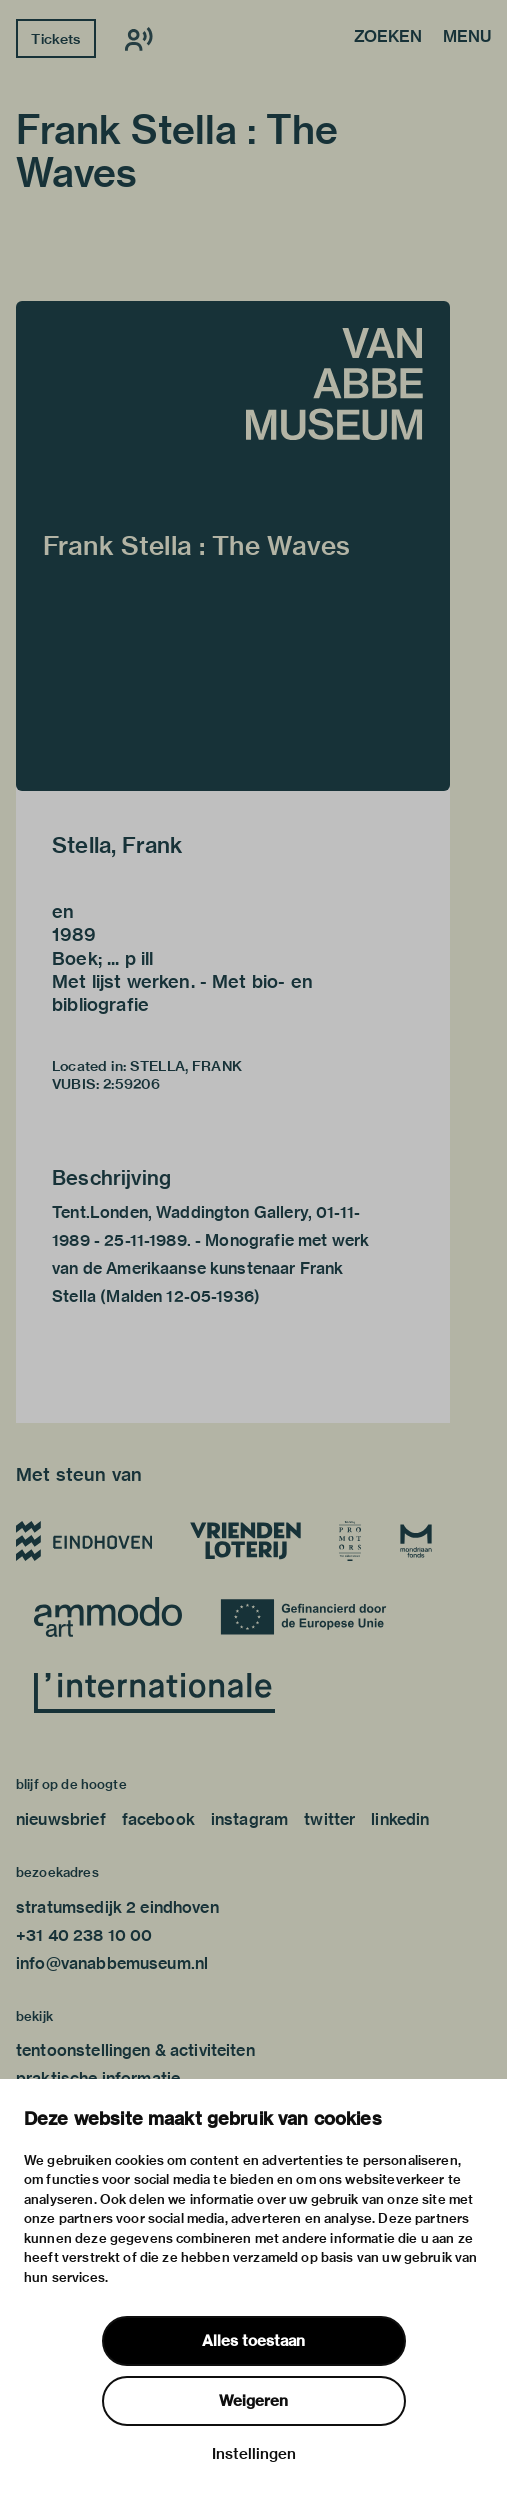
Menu (467, 38)
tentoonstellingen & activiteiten (135, 2050)
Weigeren (253, 2401)
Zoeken (388, 38)
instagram (249, 1819)
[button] (233, 546)
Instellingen (254, 2454)
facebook (158, 1819)
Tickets (55, 39)
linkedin (400, 1819)
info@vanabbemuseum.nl (112, 1963)
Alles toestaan (253, 2341)
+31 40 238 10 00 (84, 1935)
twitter (329, 1819)
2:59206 (131, 1084)
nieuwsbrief (61, 1819)
